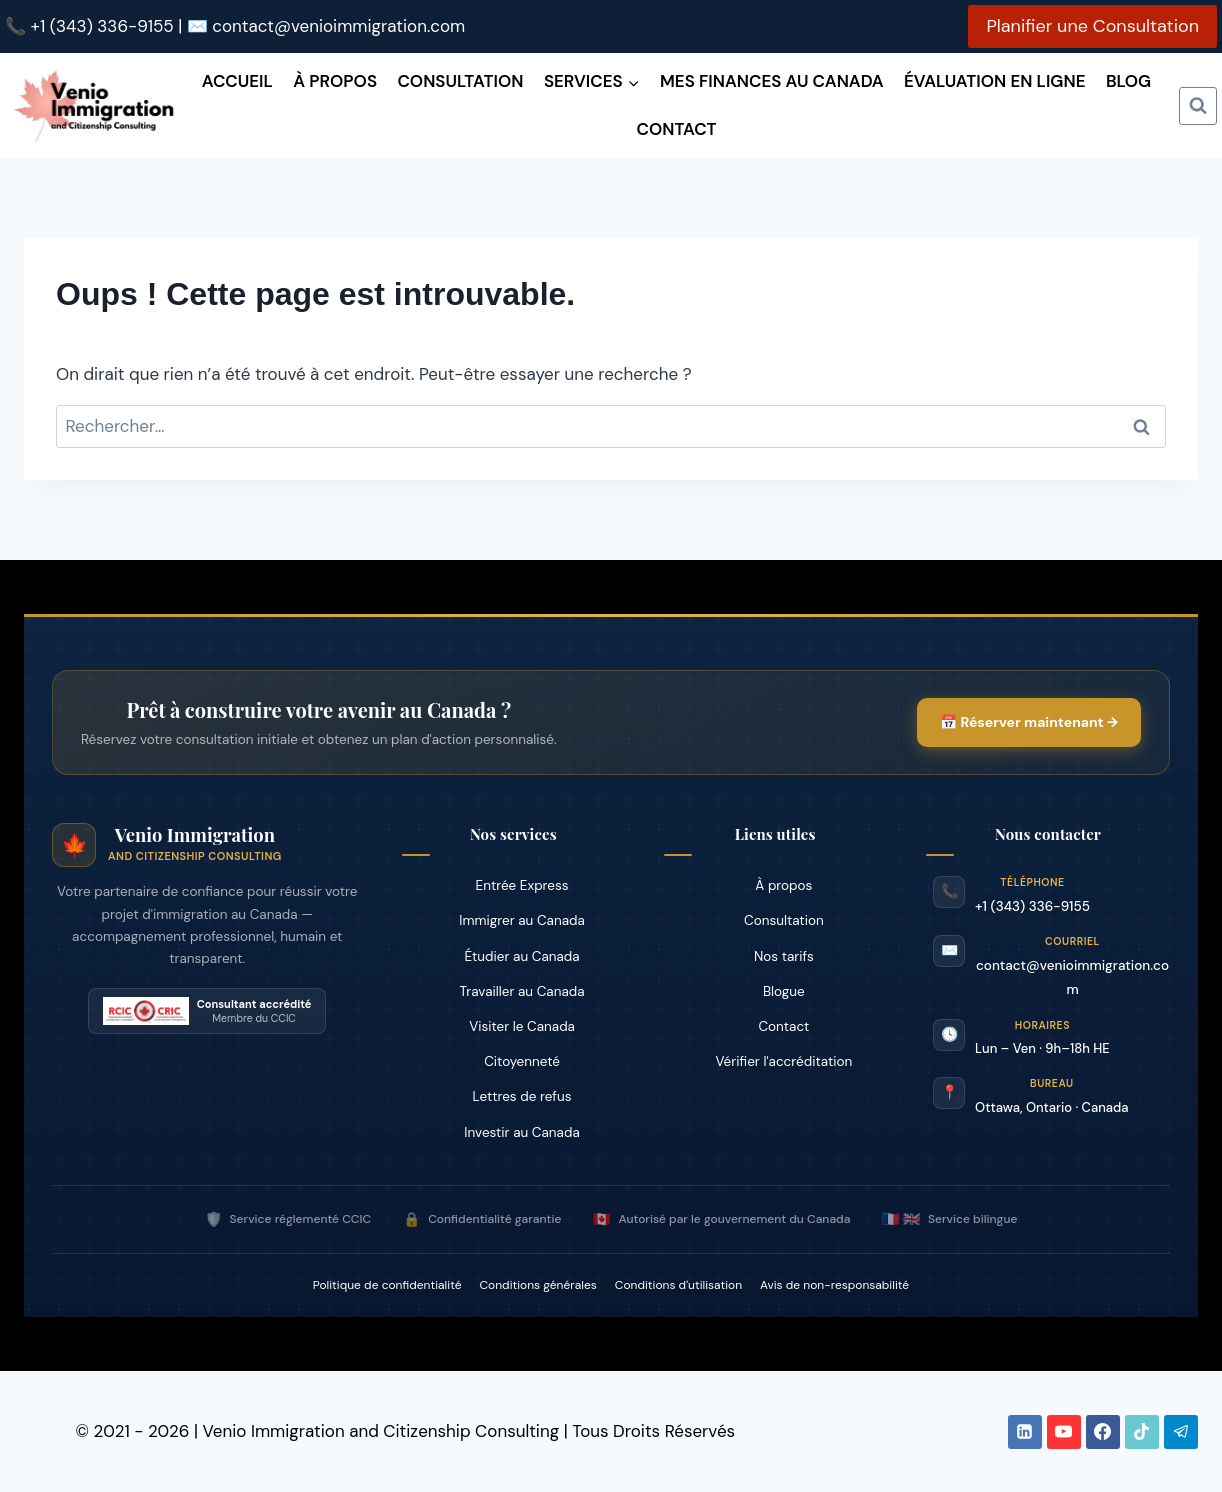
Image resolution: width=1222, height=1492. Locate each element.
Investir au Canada (521, 1132)
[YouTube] (1064, 1432)
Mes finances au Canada (772, 81)
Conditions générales (538, 1285)
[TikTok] (1142, 1432)
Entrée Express (522, 885)
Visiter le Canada (522, 1026)
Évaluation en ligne (994, 81)
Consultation (460, 81)
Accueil (237, 81)
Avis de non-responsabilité (834, 1285)
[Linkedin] (1025, 1432)
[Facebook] (1103, 1432)
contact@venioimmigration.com (338, 26)
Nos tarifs (784, 956)
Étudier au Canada (521, 956)
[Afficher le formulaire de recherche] (1198, 106)
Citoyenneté (522, 1061)
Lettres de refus (522, 1096)
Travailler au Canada (521, 991)
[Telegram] (1181, 1432)
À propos (335, 81)
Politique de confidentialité (387, 1285)
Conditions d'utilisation (678, 1285)
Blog (1128, 81)
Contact (676, 129)
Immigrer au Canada (522, 920)
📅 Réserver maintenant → (1026, 722)
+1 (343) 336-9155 (102, 26)
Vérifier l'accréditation (783, 1061)
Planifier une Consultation (1092, 26)
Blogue (784, 991)
